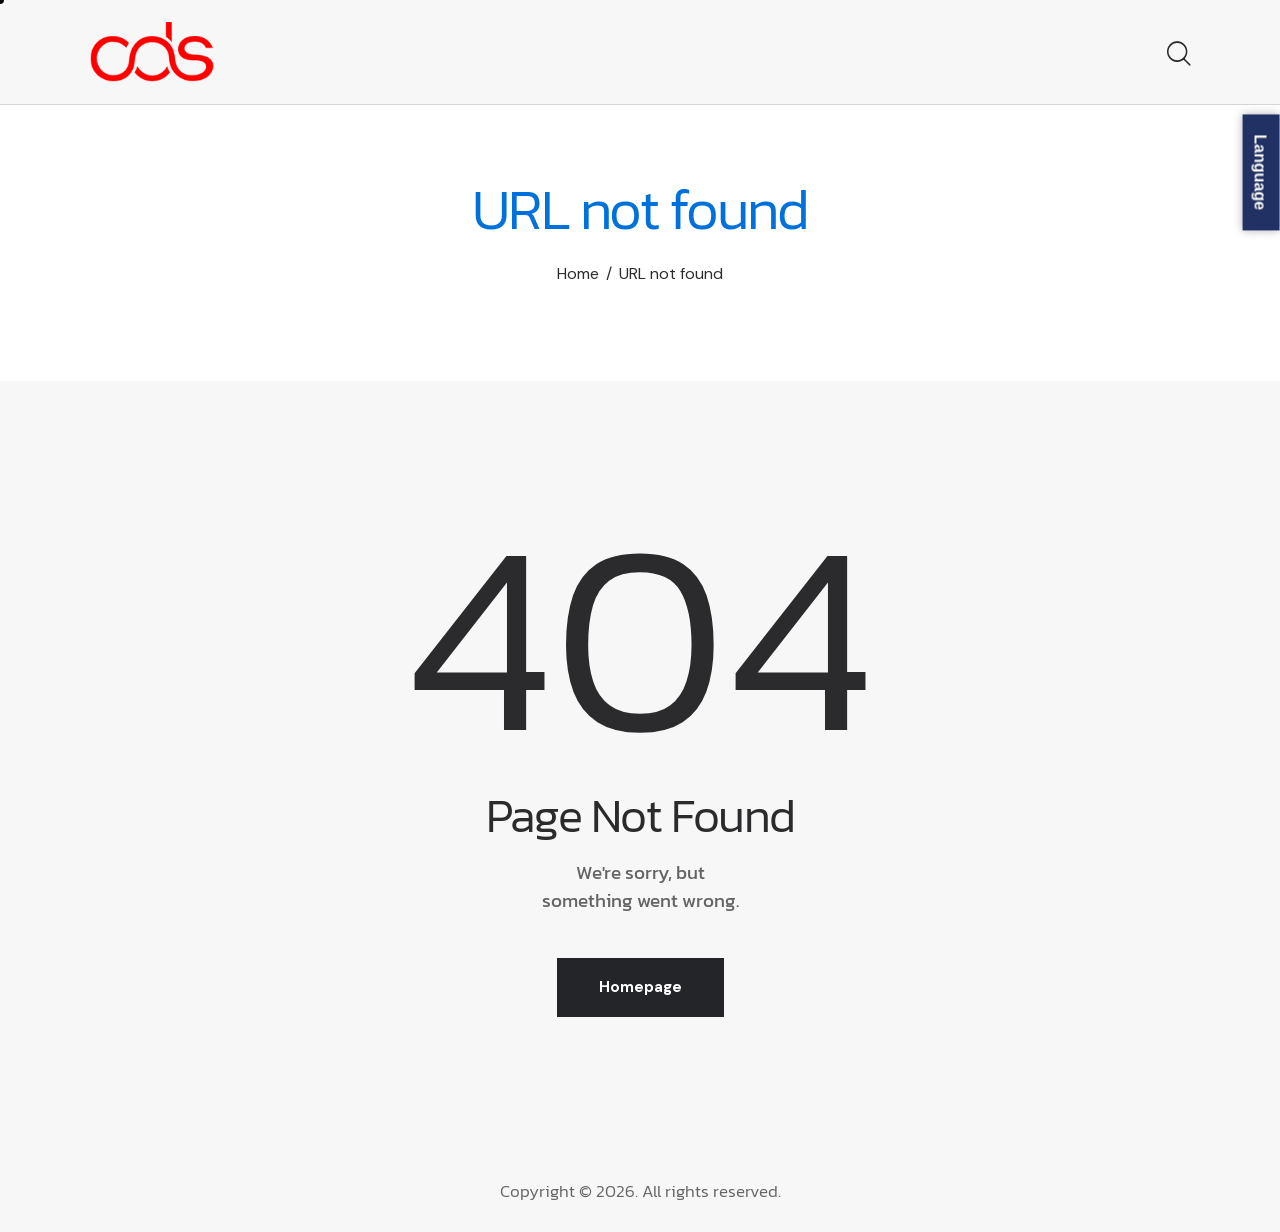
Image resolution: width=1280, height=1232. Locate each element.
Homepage (640, 987)
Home (578, 273)
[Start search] (1177, 55)
